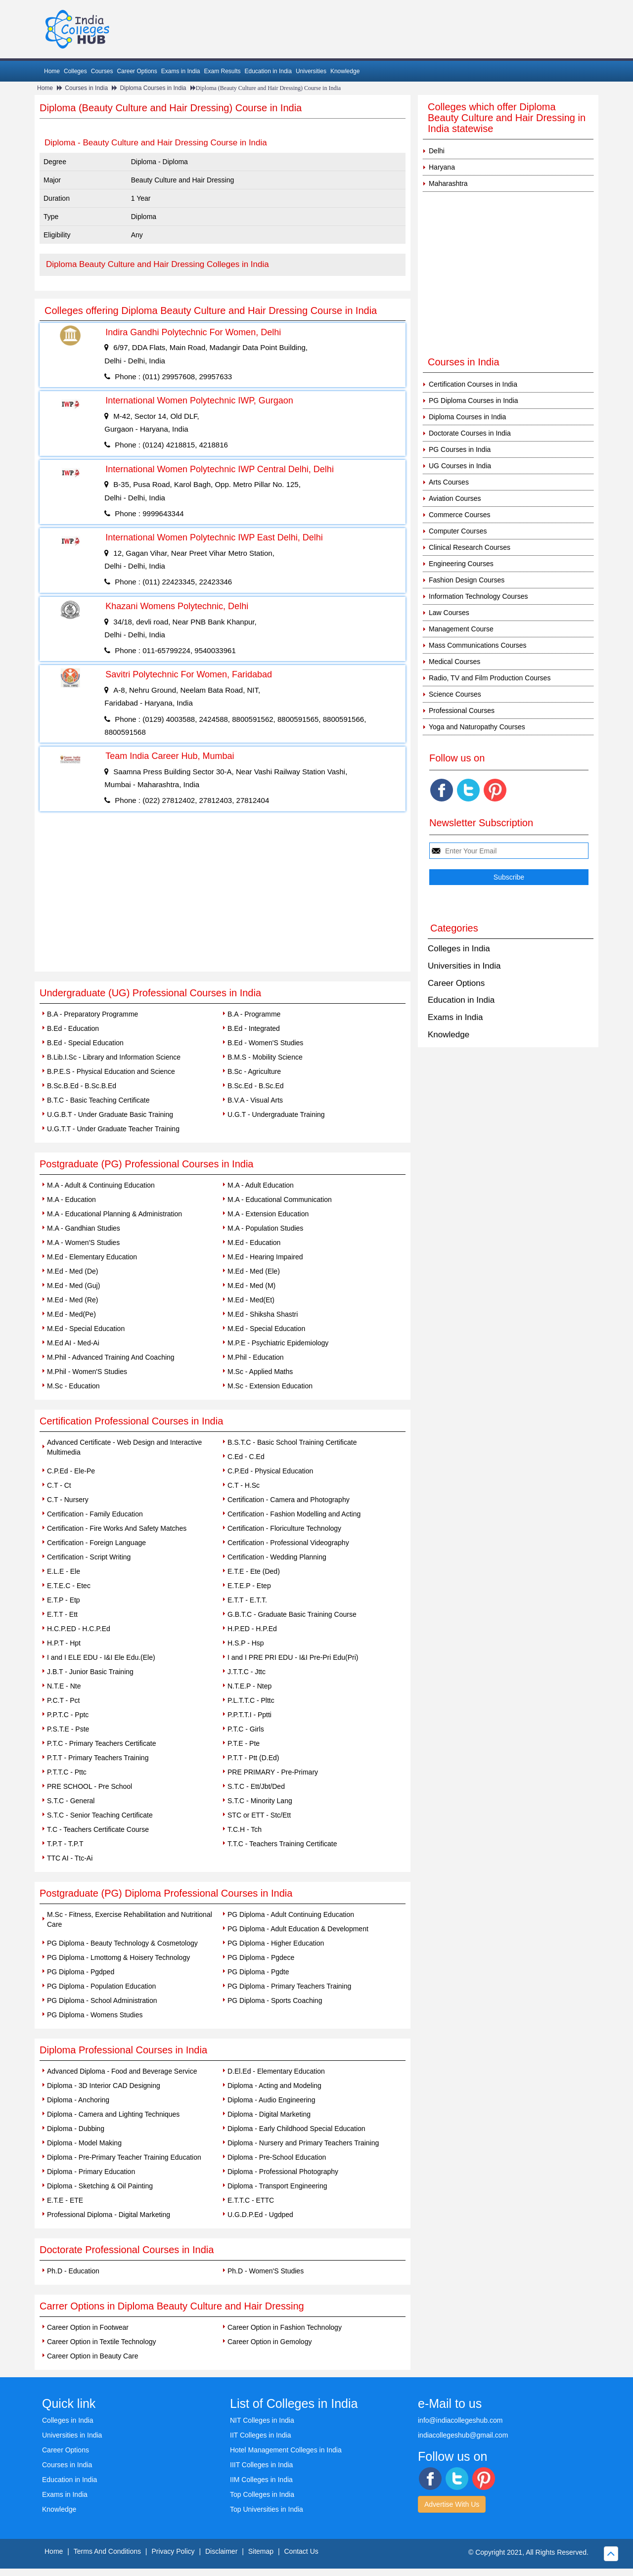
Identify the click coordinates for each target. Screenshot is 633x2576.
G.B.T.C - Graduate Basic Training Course (292, 1614)
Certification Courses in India (473, 384)
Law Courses (449, 613)
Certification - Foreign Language (96, 1543)
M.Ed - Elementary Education (92, 1257)
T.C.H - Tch (244, 1829)
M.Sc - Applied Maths (260, 1372)
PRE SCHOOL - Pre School (89, 1786)
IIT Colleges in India (260, 2435)
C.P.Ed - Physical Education (270, 1471)
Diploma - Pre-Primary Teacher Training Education (124, 2157)
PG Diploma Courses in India (473, 400)
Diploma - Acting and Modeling (274, 2085)
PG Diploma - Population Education (101, 1986)
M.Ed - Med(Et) (250, 1300)
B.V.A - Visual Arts (255, 1100)
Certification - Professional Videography (288, 1543)
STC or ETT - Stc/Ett (259, 1815)
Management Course (461, 629)
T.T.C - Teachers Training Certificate (282, 1844)
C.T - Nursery (68, 1500)
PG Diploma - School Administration (102, 2000)
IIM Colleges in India (261, 2480)
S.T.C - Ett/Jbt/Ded (256, 1786)
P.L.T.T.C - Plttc (250, 1700)
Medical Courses (454, 662)
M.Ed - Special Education (86, 1328)
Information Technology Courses (478, 596)
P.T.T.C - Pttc (67, 1772)
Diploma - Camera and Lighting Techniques (113, 2114)
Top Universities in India (266, 2509)
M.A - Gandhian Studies (83, 1228)
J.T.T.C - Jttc (246, 1672)
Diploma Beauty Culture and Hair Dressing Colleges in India (157, 264)
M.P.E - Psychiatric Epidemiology (277, 1343)
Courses (102, 71)
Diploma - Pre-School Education (276, 2157)
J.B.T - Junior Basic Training (90, 1672)
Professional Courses (462, 710)
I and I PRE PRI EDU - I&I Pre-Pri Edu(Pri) (293, 1657)
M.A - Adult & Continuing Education (101, 1185)
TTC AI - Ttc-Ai (69, 1858)
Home (52, 71)
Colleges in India (459, 948)
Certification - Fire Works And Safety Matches (116, 1528)
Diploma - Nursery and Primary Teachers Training (303, 2143)
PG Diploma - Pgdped (80, 1972)
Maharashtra (448, 183)
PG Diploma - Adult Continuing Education (290, 1914)
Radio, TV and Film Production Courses (489, 678)
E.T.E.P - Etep (249, 1586)
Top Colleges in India (262, 2494)
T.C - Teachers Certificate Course (98, 1829)
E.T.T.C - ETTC (250, 2200)
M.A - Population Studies (265, 1228)
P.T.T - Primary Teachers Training (97, 1758)
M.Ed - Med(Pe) (71, 1314)
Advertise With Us (451, 2504)
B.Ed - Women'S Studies (265, 1043)
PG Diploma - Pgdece (260, 1957)
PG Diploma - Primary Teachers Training (289, 1986)
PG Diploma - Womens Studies (94, 2015)
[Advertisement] (223, 897)
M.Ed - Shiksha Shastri (262, 1314)
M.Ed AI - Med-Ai (73, 1343)
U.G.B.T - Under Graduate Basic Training (110, 1114)
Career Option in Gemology (269, 2342)
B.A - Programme (253, 1014)
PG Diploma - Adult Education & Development (297, 1929)
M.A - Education (71, 1199)
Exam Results (222, 71)
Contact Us (301, 2551)
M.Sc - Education (73, 1386)
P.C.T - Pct (63, 1700)
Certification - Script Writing (89, 1557)
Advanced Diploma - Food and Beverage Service (122, 2071)
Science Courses (455, 694)
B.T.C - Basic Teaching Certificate (98, 1100)
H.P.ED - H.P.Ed (252, 1629)
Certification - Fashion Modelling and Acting (294, 1514)
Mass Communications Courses (478, 645)
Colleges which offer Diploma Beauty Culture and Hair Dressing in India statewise (507, 117)
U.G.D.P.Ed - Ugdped (260, 2215)
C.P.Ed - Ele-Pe (71, 1471)
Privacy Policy (172, 2551)
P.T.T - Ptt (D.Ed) (253, 1758)
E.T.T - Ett (62, 1614)
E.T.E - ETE (65, 2200)
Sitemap (260, 2551)
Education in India (268, 71)
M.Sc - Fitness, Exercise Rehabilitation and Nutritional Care (129, 1919)
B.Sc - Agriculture (254, 1071)
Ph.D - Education (73, 2271)
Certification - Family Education (95, 1514)
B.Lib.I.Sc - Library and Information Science (114, 1057)
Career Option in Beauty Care (92, 2356)
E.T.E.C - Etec (68, 1586)
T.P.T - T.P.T (65, 1844)
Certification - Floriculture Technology (284, 1528)
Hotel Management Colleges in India (286, 2450)
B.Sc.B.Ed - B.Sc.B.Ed (81, 1086)
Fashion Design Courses (466, 580)
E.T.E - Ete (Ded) (253, 1571)
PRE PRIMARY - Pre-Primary (272, 1772)
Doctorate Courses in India (470, 433)
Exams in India (180, 71)
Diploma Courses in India (153, 88)
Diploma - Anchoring (78, 2100)
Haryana (442, 167)
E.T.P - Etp (63, 1600)
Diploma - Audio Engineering (271, 2100)
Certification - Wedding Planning (276, 1557)
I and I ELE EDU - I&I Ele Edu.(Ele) (101, 1657)
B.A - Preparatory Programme (92, 1014)
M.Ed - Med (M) (251, 1285)
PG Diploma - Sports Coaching (274, 2000)
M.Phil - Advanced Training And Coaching (111, 1357)
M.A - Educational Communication (279, 1199)
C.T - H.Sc (243, 1485)
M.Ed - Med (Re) (72, 1300)
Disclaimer (221, 2551)
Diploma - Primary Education (91, 2172)
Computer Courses (458, 531)
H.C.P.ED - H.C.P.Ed (78, 1629)
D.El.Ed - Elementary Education (276, 2071)
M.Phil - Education (255, 1357)
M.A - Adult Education (260, 1185)
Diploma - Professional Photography (282, 2172)
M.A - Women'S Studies (83, 1242)
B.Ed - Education (73, 1028)
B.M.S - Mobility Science (265, 1057)
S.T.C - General (70, 1801)
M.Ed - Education (253, 1242)
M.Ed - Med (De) (72, 1271)
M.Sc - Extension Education (270, 1386)
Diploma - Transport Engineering (277, 2186)
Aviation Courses (455, 498)
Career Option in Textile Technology (101, 2342)
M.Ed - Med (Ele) (253, 1271)
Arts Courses (449, 482)
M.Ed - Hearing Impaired (265, 1257)
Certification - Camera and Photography (288, 1500)
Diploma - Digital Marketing (269, 2114)
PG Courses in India (460, 449)
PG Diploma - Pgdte (258, 1972)
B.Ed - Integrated (253, 1028)
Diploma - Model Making (84, 2143)
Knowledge (345, 71)
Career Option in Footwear (88, 2327)
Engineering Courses (461, 564)
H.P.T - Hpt (64, 1643)
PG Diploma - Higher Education (275, 1943)
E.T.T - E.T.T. (247, 1600)
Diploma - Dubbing (75, 2128)
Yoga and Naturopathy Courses (477, 727)
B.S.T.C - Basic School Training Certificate (292, 1442)
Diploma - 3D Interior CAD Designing (103, 2085)
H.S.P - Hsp (245, 1643)
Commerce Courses (459, 515)
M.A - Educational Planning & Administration (114, 1214)
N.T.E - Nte (64, 1686)
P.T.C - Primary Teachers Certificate (101, 1743)
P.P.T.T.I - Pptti (249, 1715)
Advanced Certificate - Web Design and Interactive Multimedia (124, 1447)
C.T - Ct (59, 1485)
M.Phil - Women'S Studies (87, 1372)
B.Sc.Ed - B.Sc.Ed (255, 1086)
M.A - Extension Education (268, 1214)
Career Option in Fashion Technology (284, 2327)
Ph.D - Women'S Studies (265, 2271)
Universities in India (464, 966)
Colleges (75, 71)
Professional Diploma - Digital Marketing (108, 2215)
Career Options (137, 71)
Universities (311, 71)
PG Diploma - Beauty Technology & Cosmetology (122, 1943)
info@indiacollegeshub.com (460, 2420)
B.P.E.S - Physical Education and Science (111, 1071)
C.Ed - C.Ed (246, 1457)
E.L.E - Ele (63, 1571)
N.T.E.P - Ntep (249, 1686)
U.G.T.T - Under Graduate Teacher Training (113, 1129)
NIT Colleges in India (262, 2420)
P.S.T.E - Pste (68, 1729)
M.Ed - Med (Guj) (73, 1285)
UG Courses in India (460, 466)
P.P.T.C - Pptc (68, 1715)
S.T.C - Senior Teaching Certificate (100, 1815)
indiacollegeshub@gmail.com (463, 2435)
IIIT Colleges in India (261, 2465)
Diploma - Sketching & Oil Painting (100, 2186)
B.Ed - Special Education (85, 1043)
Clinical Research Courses (469, 547)
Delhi (437, 151)
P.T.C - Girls (245, 1729)
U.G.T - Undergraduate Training (276, 1114)
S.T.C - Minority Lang (259, 1801)
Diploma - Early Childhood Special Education (296, 2128)
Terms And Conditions (107, 2551)
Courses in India (86, 88)
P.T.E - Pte (243, 1743)
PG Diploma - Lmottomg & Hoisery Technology (118, 1957)
